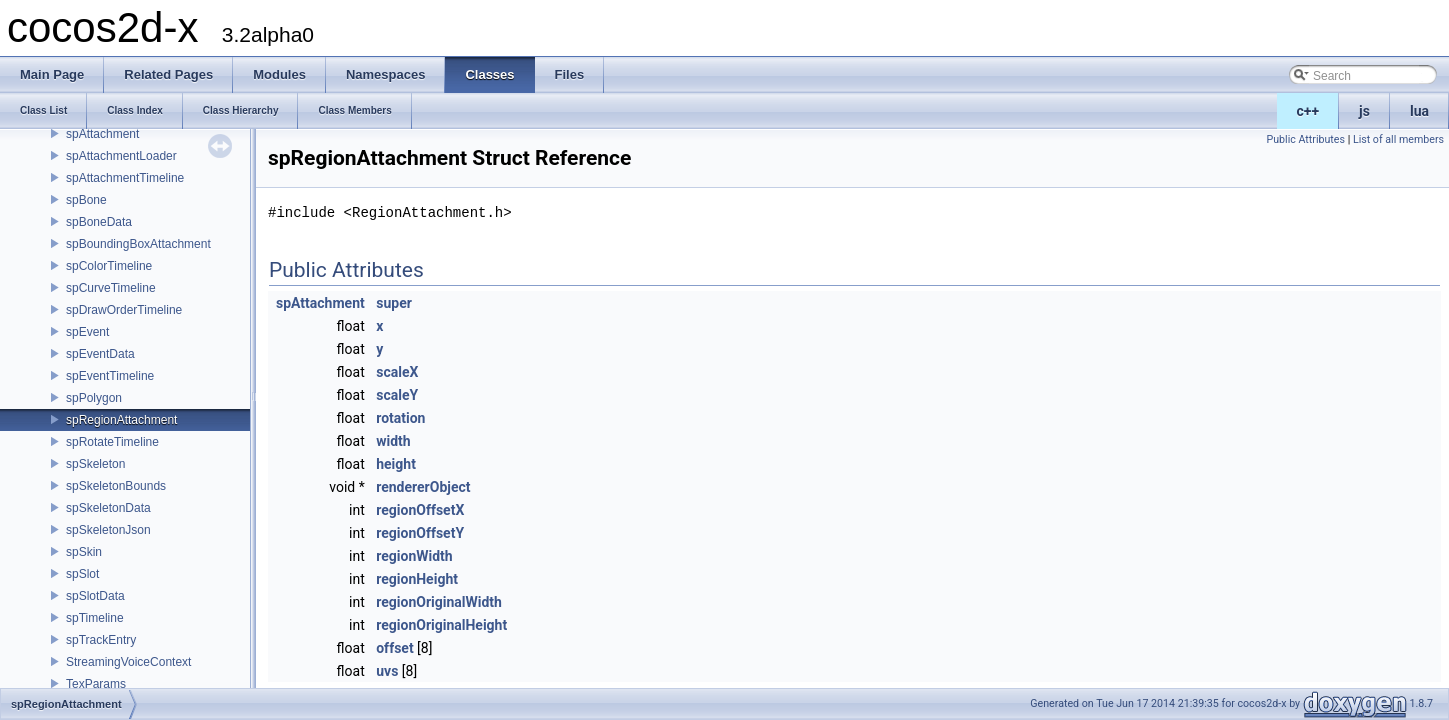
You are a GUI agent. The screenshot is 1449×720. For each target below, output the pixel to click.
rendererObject (423, 487)
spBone (86, 200)
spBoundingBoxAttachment (138, 244)
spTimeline (95, 618)
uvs (387, 671)
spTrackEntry (101, 640)
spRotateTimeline (112, 442)
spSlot (82, 574)
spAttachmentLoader (121, 156)
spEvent (87, 332)
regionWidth (414, 556)
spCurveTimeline (111, 288)
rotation (400, 418)
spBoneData (99, 222)
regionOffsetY (420, 533)
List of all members (1398, 139)
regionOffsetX (420, 510)
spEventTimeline (110, 376)
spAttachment (102, 134)
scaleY (397, 395)
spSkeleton (95, 464)
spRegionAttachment (121, 420)
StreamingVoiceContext (128, 662)
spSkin (84, 552)
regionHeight (417, 579)
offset (394, 648)
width (393, 441)
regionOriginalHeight (441, 625)
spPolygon (94, 398)
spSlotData (95, 596)
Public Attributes (1305, 139)
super (394, 303)
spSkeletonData (108, 508)
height (396, 464)
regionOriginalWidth (439, 602)
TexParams (96, 684)
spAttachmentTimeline (125, 178)
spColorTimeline (109, 266)
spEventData (100, 354)
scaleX (397, 372)
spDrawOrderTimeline (124, 310)
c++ (1308, 111)
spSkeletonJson (108, 530)
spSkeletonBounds (116, 486)
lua (1419, 111)
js (1364, 111)
